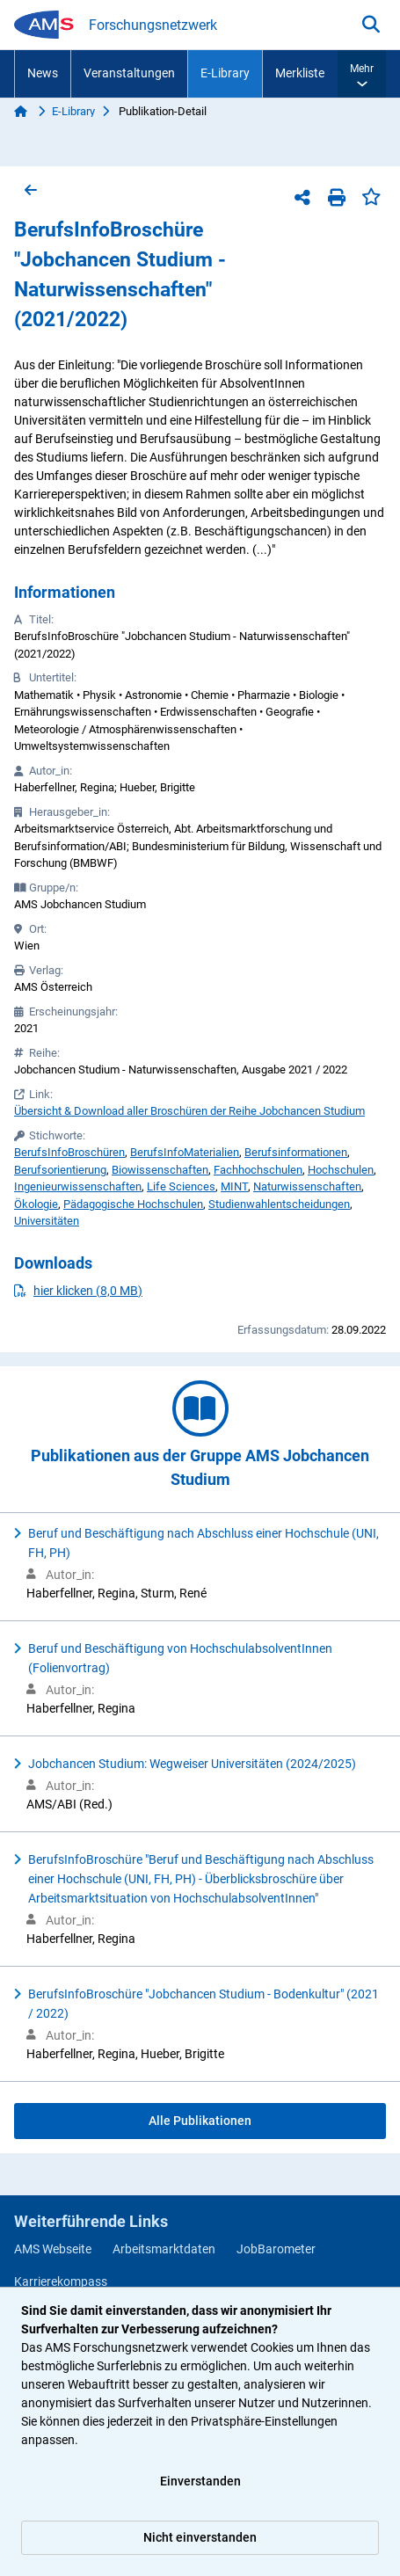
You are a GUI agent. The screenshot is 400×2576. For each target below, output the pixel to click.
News (42, 73)
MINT (234, 1186)
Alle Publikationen (200, 2121)
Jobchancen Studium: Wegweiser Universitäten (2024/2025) (192, 1764)
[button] (362, 74)
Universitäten (46, 1220)
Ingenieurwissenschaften (78, 1186)
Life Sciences (181, 1186)
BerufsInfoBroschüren (69, 1152)
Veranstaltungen (129, 73)
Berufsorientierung (60, 1169)
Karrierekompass (60, 2281)
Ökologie (36, 1204)
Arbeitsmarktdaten (164, 2249)
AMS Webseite (52, 2249)
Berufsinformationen (295, 1152)
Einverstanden (200, 2481)
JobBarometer (276, 2249)
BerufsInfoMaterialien (184, 1152)
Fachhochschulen (258, 1169)
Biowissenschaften (160, 1169)
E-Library (225, 73)
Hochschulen (341, 1169)
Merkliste (299, 73)
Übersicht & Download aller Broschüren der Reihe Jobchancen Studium (189, 1110)
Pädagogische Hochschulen (133, 1204)
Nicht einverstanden (200, 2537)
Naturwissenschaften (307, 1186)
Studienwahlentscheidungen (279, 1204)
